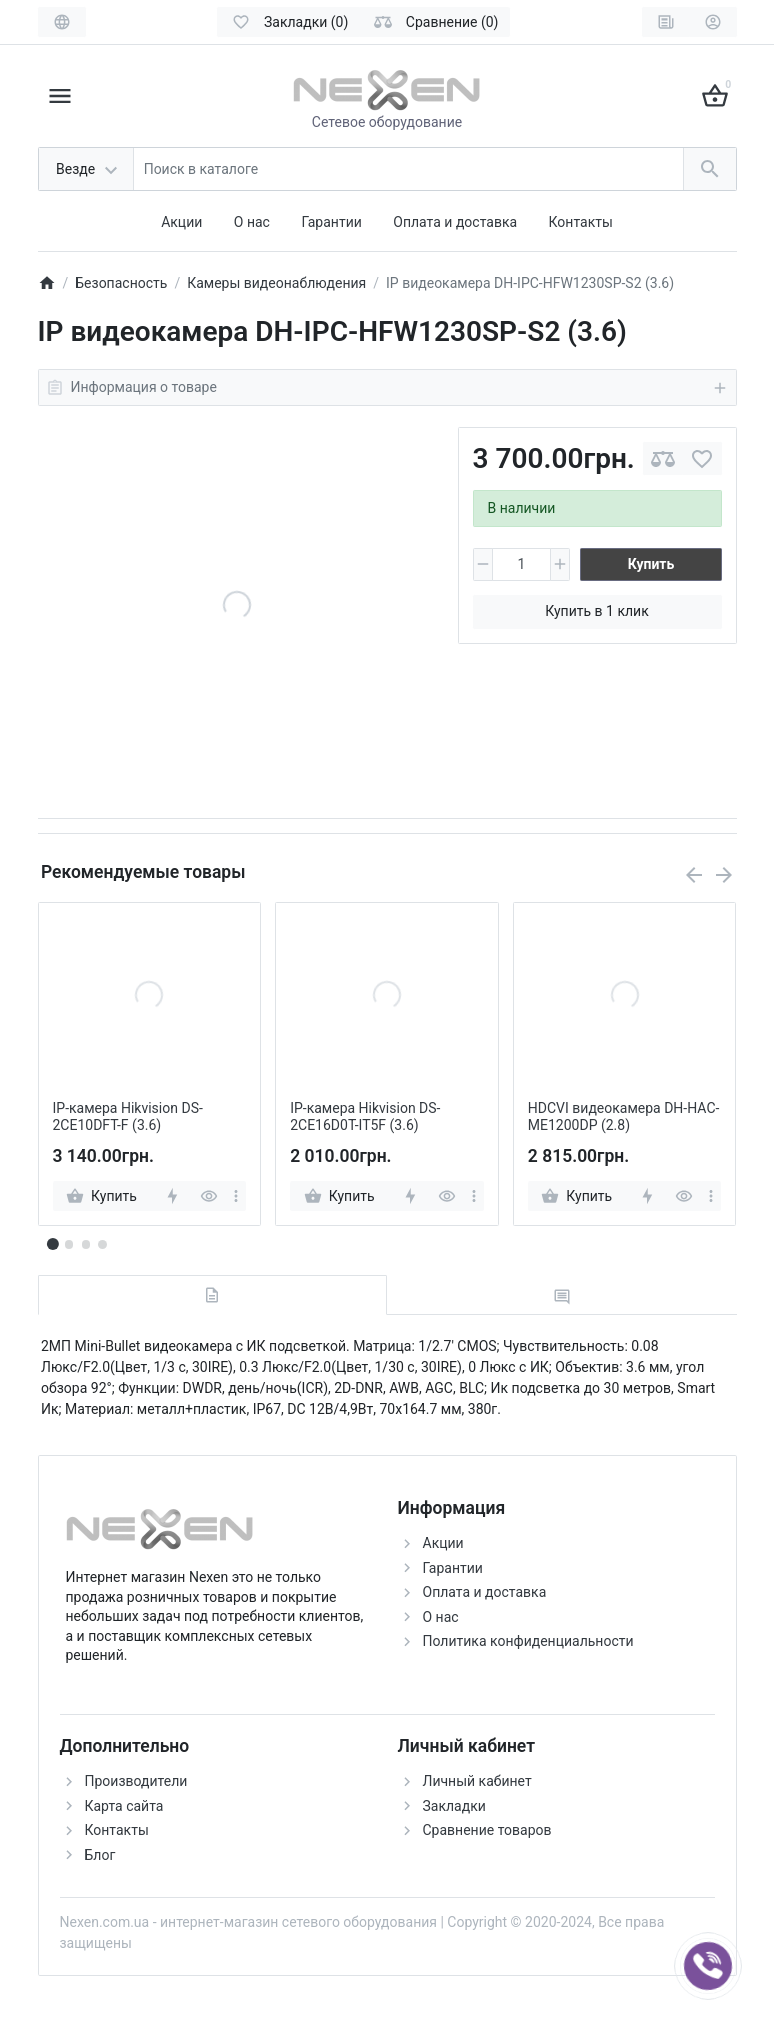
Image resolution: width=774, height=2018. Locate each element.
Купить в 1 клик (596, 611)
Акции (181, 222)
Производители (136, 1781)
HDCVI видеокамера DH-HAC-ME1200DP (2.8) (624, 1116)
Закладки (454, 1806)
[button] (69, 1244)
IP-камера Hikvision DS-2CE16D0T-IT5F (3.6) (365, 1116)
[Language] (62, 22)
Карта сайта (124, 1806)
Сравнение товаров (487, 1830)
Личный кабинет (477, 1781)
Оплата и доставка (455, 222)
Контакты (581, 222)
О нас (252, 222)
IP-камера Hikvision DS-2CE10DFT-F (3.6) (128, 1116)
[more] (236, 1196)
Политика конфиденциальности (528, 1641)
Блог (100, 1855)
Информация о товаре (387, 388)
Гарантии (331, 222)
